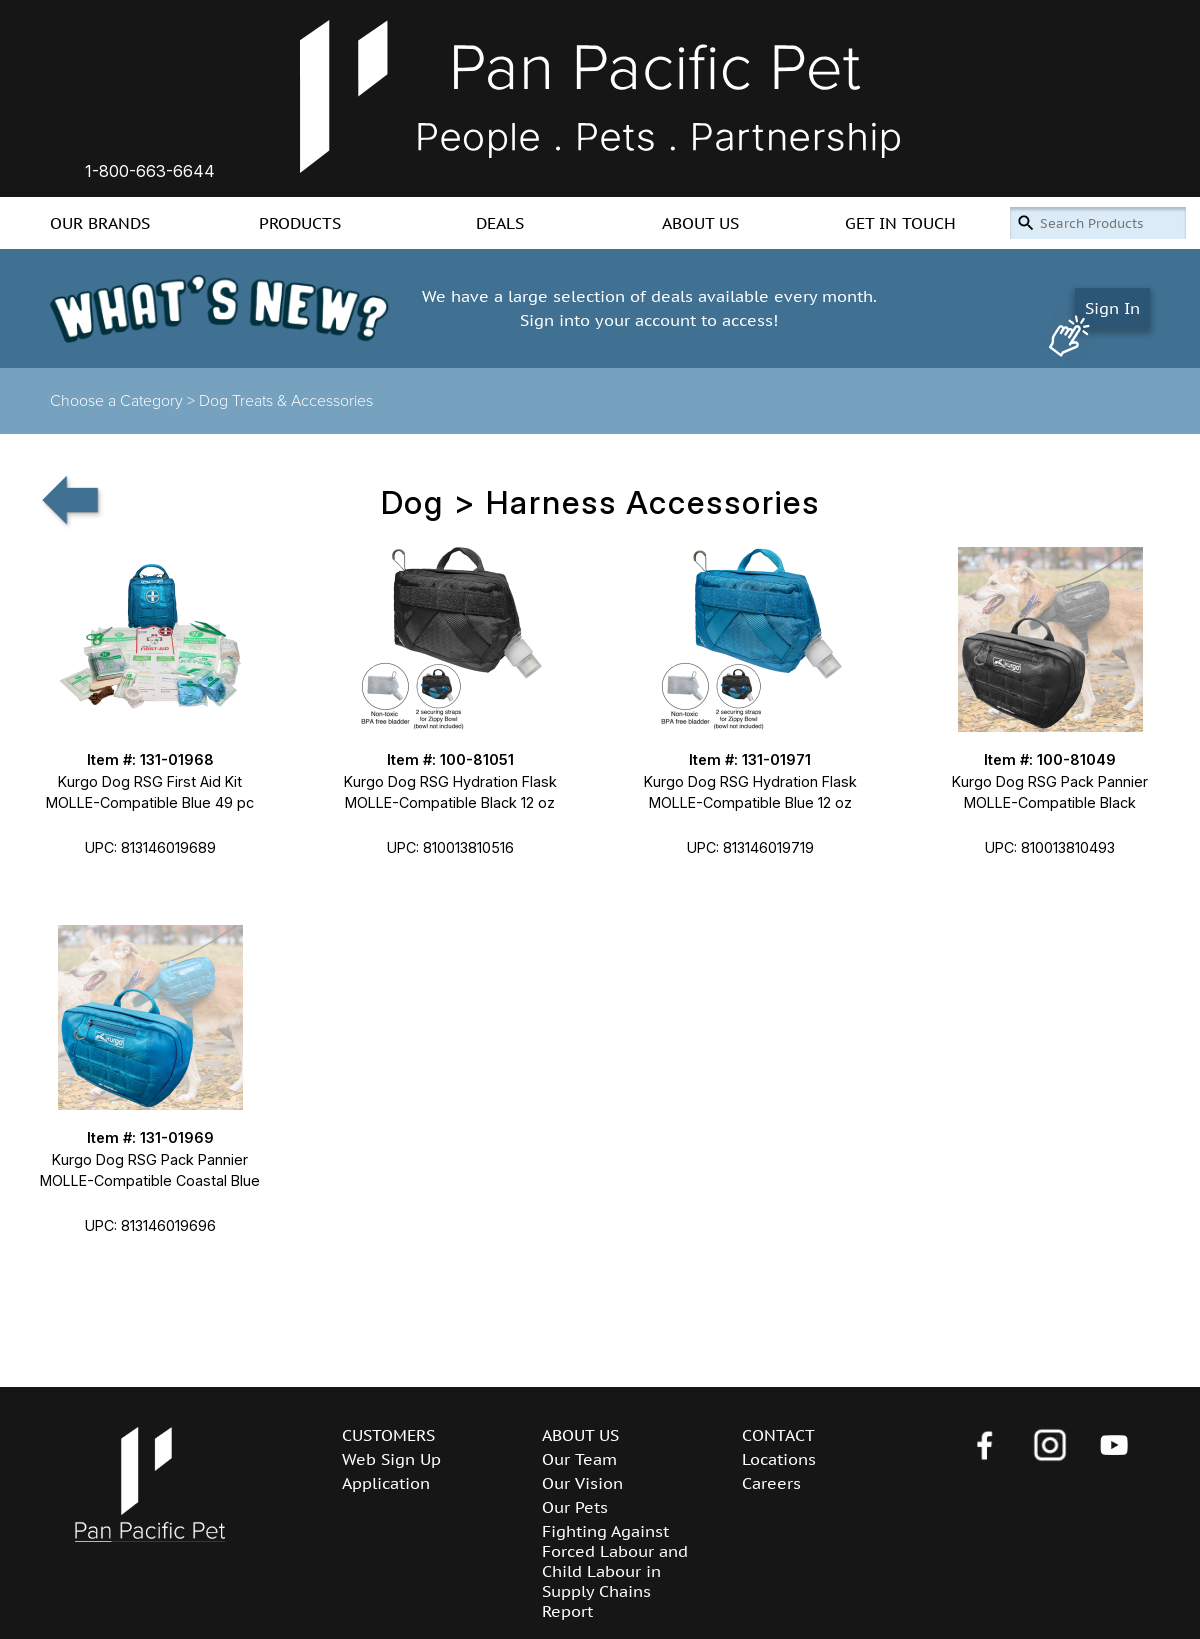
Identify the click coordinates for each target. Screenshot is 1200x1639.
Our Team (579, 1459)
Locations (779, 1459)
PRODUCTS (300, 223)
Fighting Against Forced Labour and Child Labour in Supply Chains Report (615, 1571)
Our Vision (582, 1483)
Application (386, 1483)
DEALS (500, 223)
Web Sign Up (391, 1459)
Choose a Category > (124, 401)
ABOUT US (700, 223)
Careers (771, 1483)
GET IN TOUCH (900, 223)
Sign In (1112, 308)
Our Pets (575, 1507)
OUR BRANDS (100, 223)
